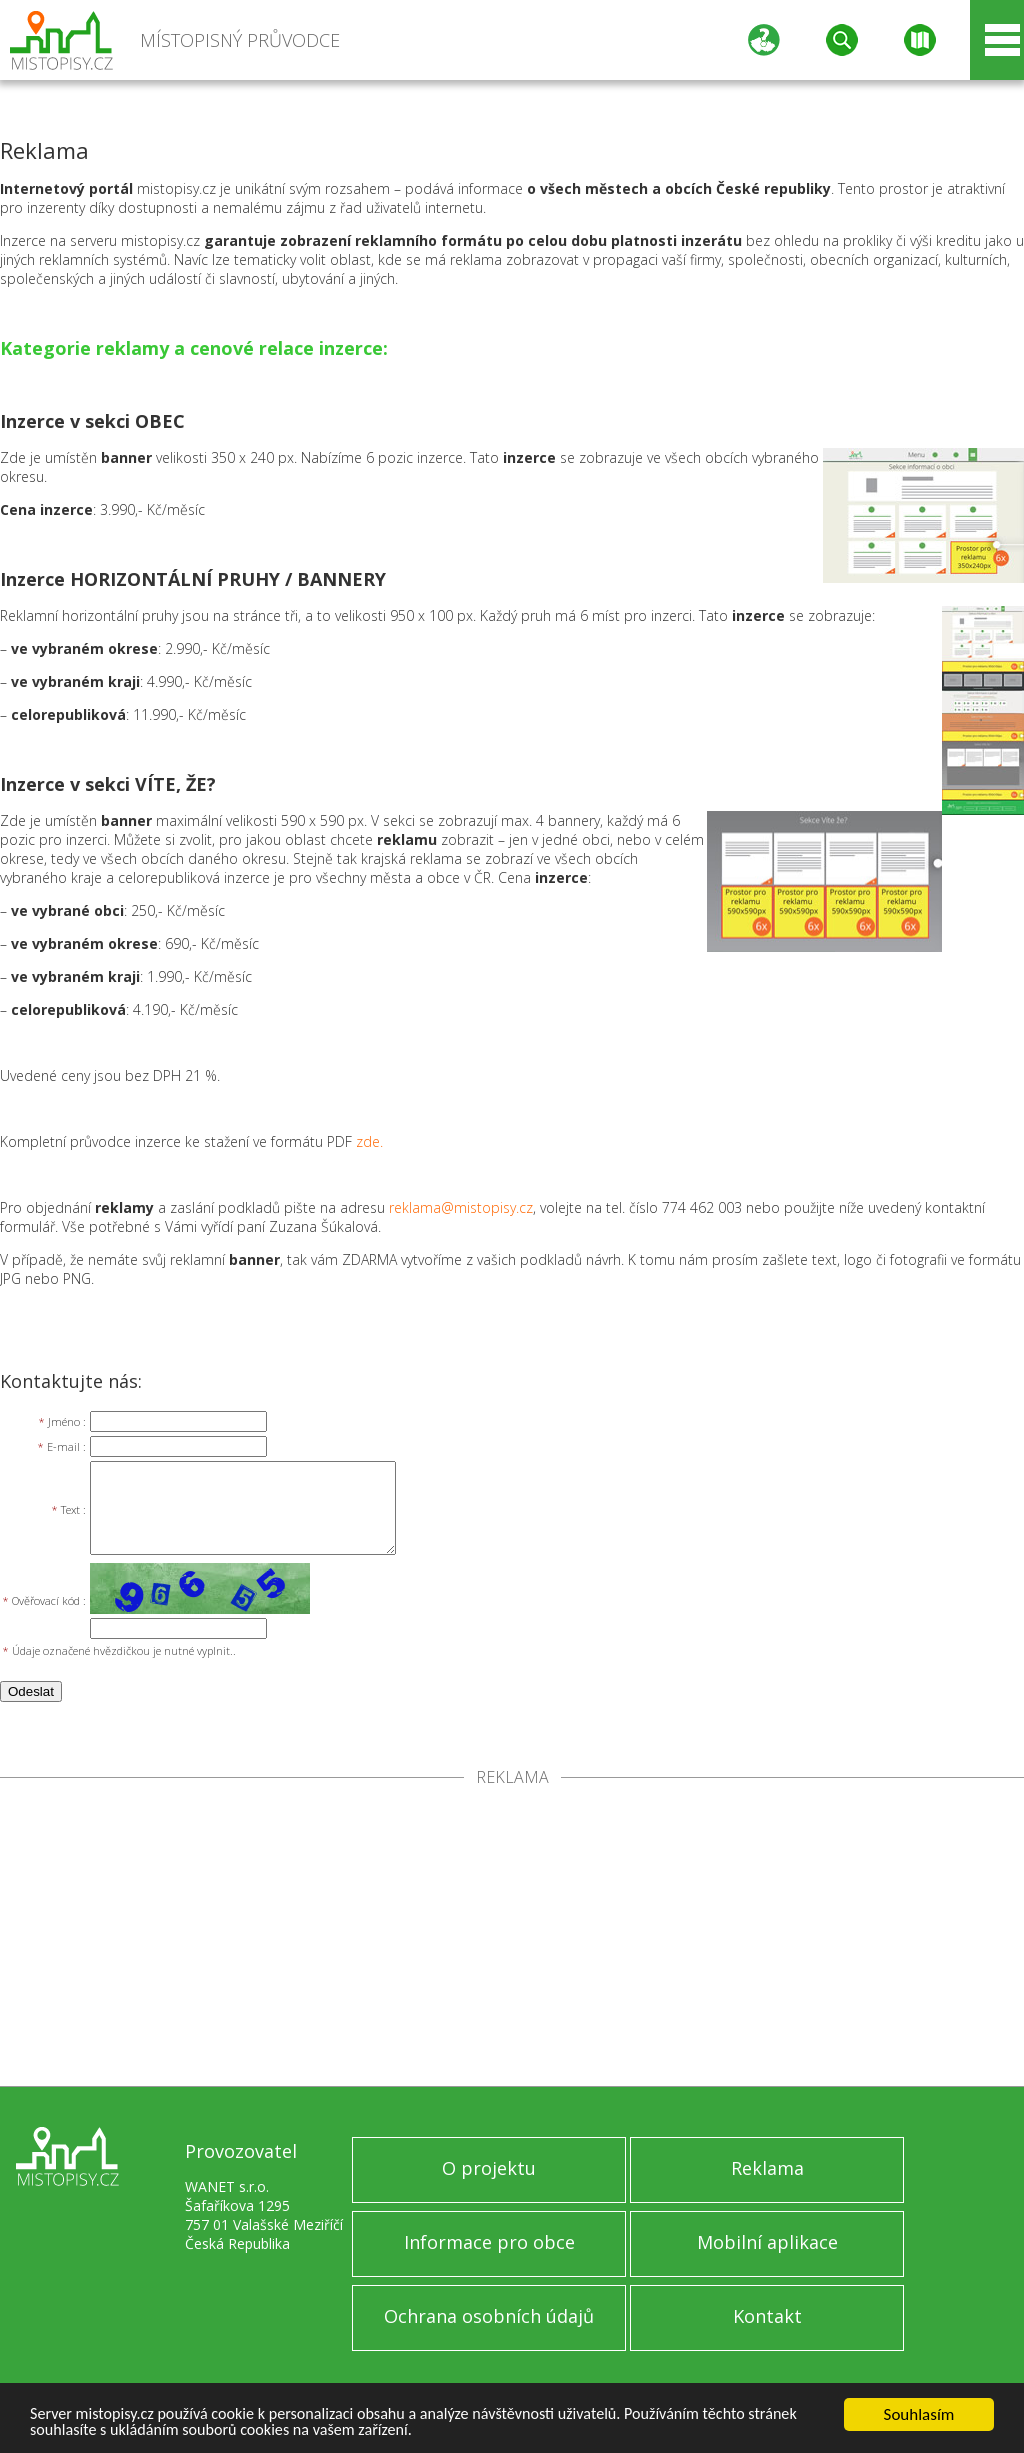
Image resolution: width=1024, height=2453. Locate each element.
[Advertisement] (512, 1936)
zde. (369, 1141)
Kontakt (767, 2316)
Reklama (767, 2168)
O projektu (489, 2168)
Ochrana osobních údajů (489, 2316)
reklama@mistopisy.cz (461, 1207)
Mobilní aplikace (767, 2242)
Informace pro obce (489, 2242)
